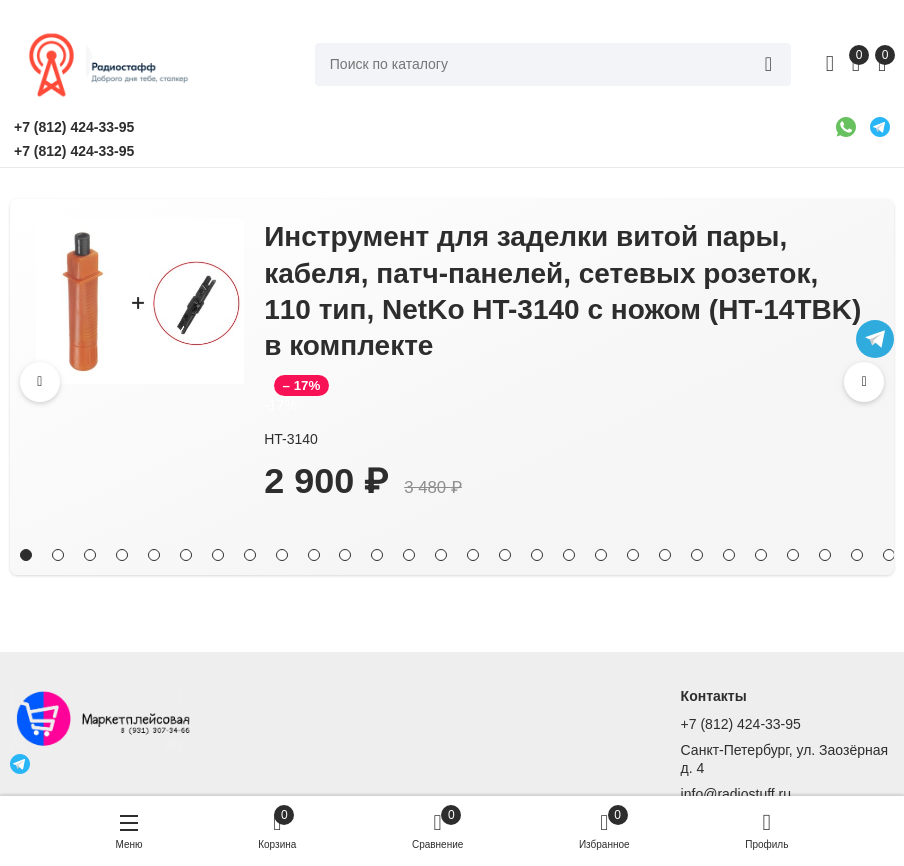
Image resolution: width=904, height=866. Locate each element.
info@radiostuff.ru (736, 794)
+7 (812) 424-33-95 (741, 724)
